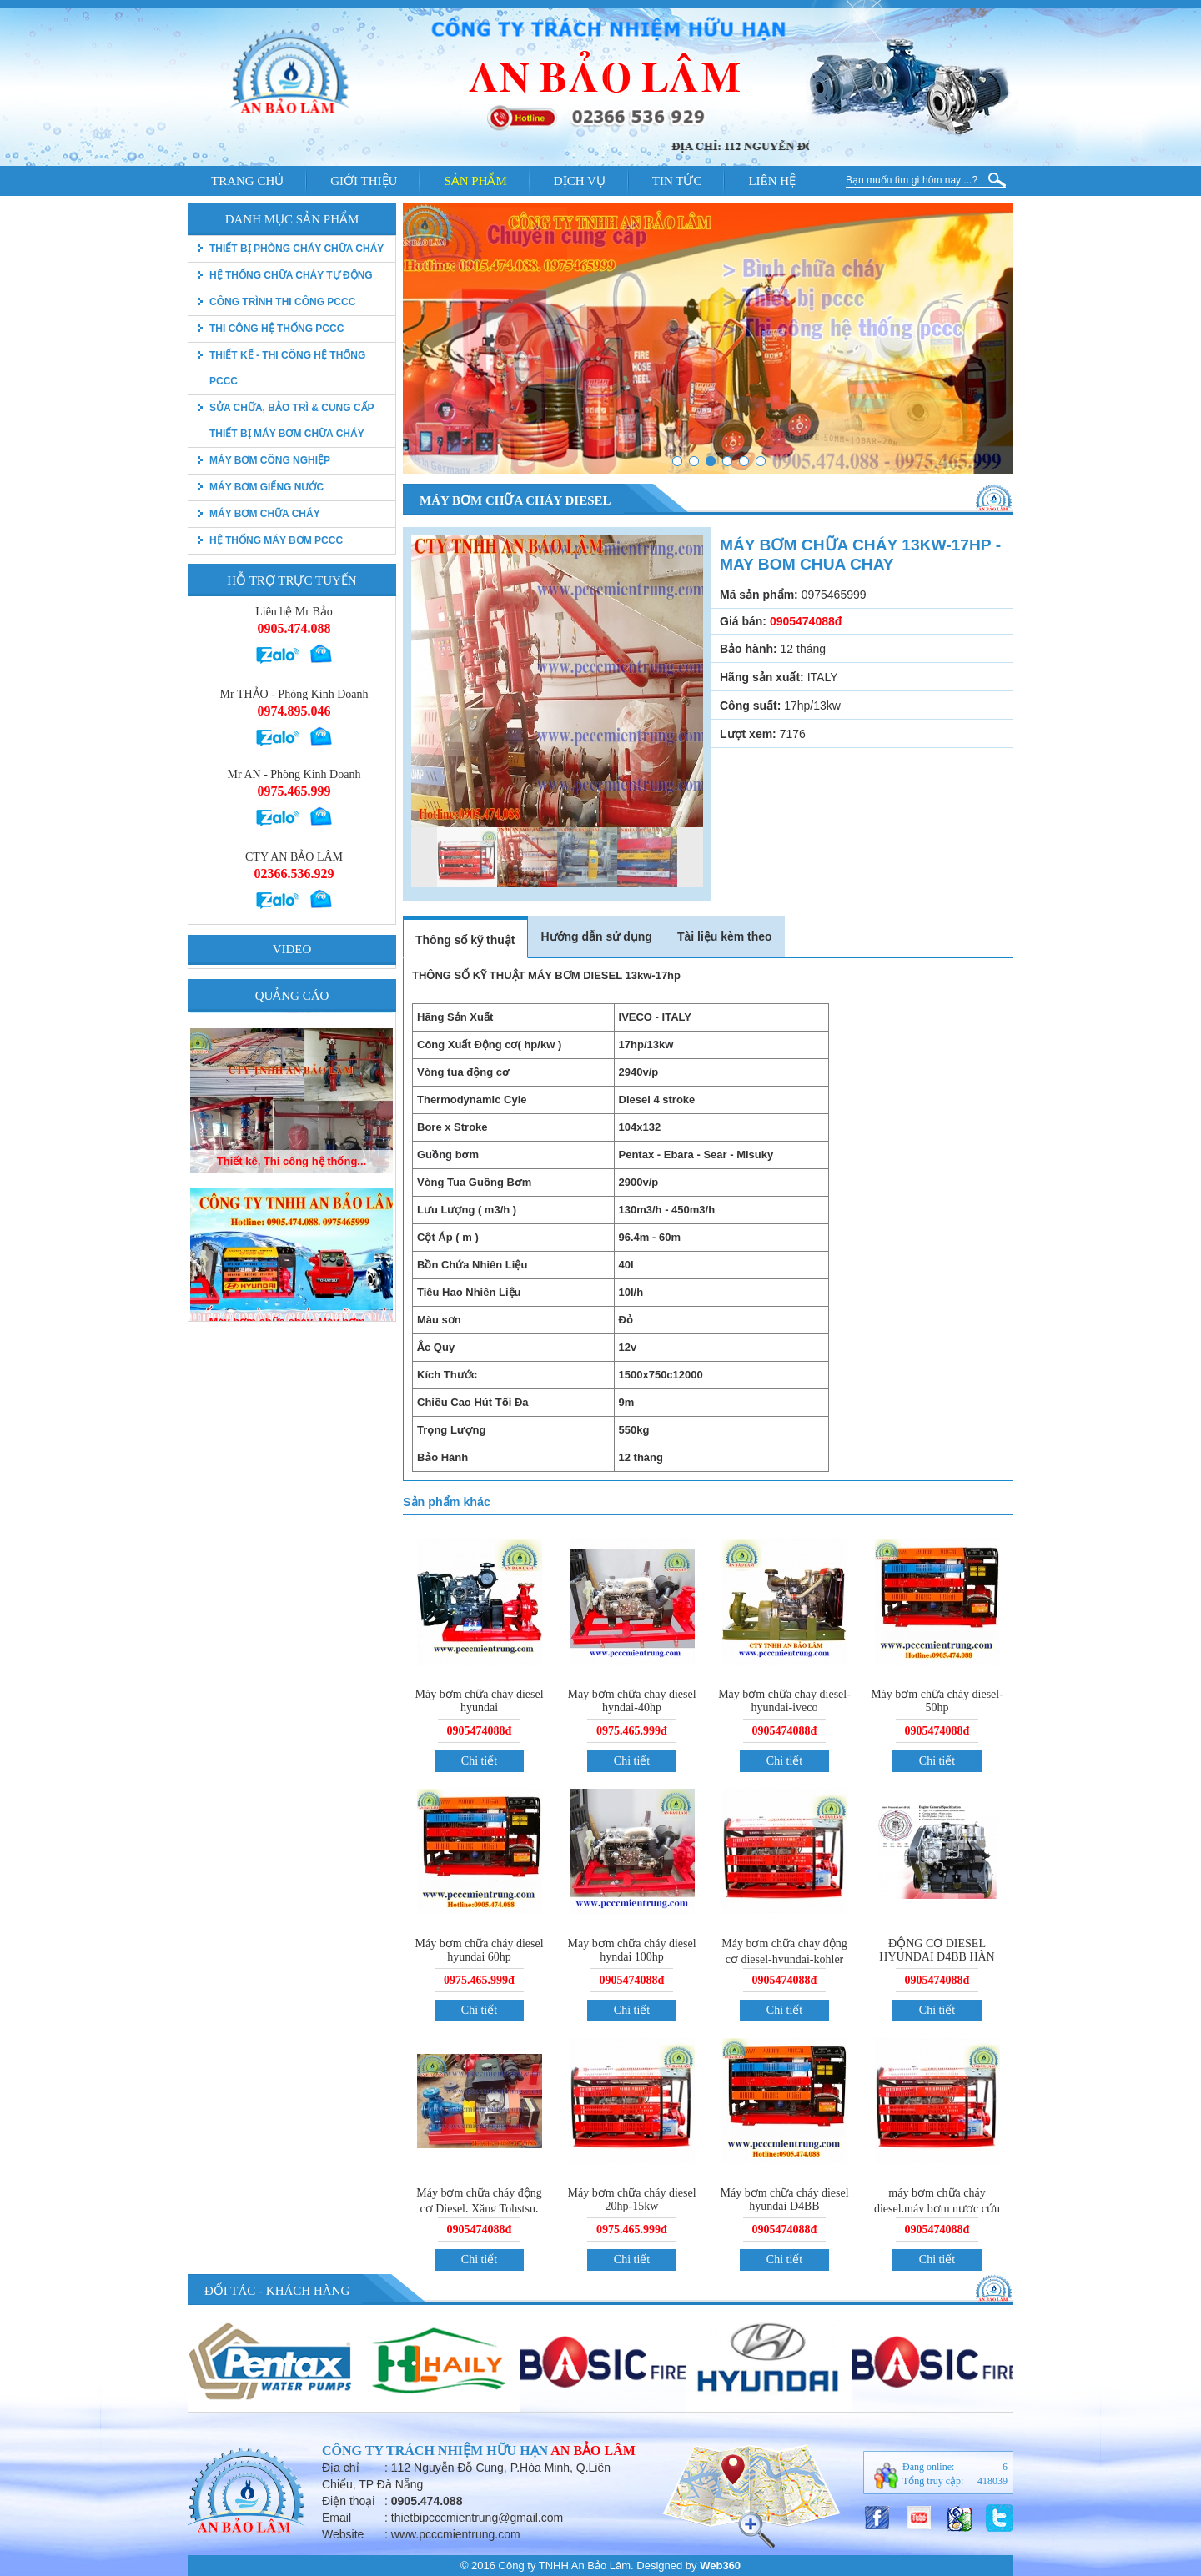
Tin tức (677, 181)
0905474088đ (479, 1731)
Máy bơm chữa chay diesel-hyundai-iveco (784, 1701)
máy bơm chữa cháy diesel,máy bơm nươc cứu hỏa (937, 2209)
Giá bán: (743, 621)
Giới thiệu (363, 181)
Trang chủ (247, 181)
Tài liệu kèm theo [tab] (724, 936)
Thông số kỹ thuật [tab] (465, 940)
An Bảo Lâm (593, 2450)
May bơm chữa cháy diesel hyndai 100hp (631, 1950)
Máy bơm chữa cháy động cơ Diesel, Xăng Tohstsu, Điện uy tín (478, 2209)
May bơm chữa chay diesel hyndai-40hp (631, 1701)
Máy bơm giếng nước (266, 487)
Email (336, 2517)
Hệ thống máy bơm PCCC (276, 540)
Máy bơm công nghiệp (269, 460)
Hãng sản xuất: (762, 677)
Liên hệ (772, 181)
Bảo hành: (748, 648)
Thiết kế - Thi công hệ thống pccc (287, 368)
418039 (992, 2481)
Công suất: (750, 705)
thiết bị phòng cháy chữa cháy (296, 248)
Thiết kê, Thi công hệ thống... (291, 1286)
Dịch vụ (580, 181)
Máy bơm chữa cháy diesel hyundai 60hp (479, 1950)
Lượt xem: (748, 734)
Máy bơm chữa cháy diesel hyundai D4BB (784, 2199)
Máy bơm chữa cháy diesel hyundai (479, 1701)
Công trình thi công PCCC (282, 302)
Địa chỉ (340, 2467)
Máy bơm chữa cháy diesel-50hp (937, 1701)
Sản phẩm (475, 181)
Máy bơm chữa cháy (264, 514)
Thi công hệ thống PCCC (276, 328)
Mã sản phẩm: (759, 594)
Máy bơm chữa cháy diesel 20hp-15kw (631, 2199)
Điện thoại (348, 2501)
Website (343, 2534)
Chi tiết (479, 1761)
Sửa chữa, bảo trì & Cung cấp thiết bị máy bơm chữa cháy (291, 420)
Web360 (720, 2565)
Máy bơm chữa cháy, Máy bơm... (291, 1126)
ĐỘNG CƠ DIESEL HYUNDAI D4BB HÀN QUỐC (936, 1958)
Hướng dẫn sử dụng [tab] (595, 936)
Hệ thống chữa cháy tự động (291, 275)
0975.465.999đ (631, 1731)
